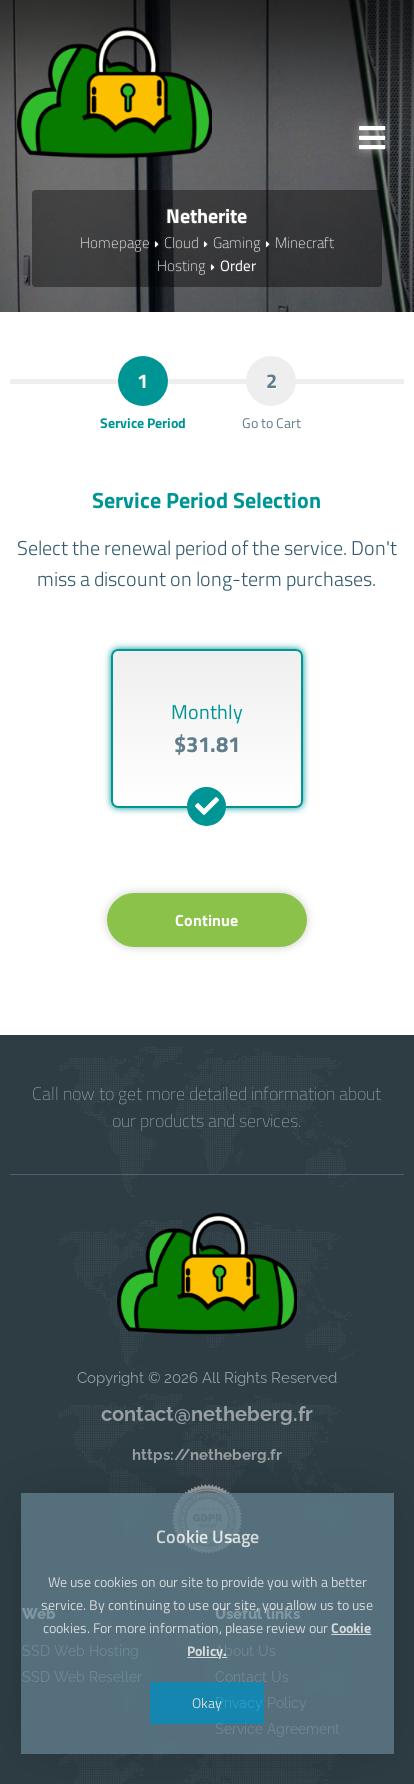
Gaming (237, 242)
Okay (207, 1702)
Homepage (115, 242)
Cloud (181, 242)
